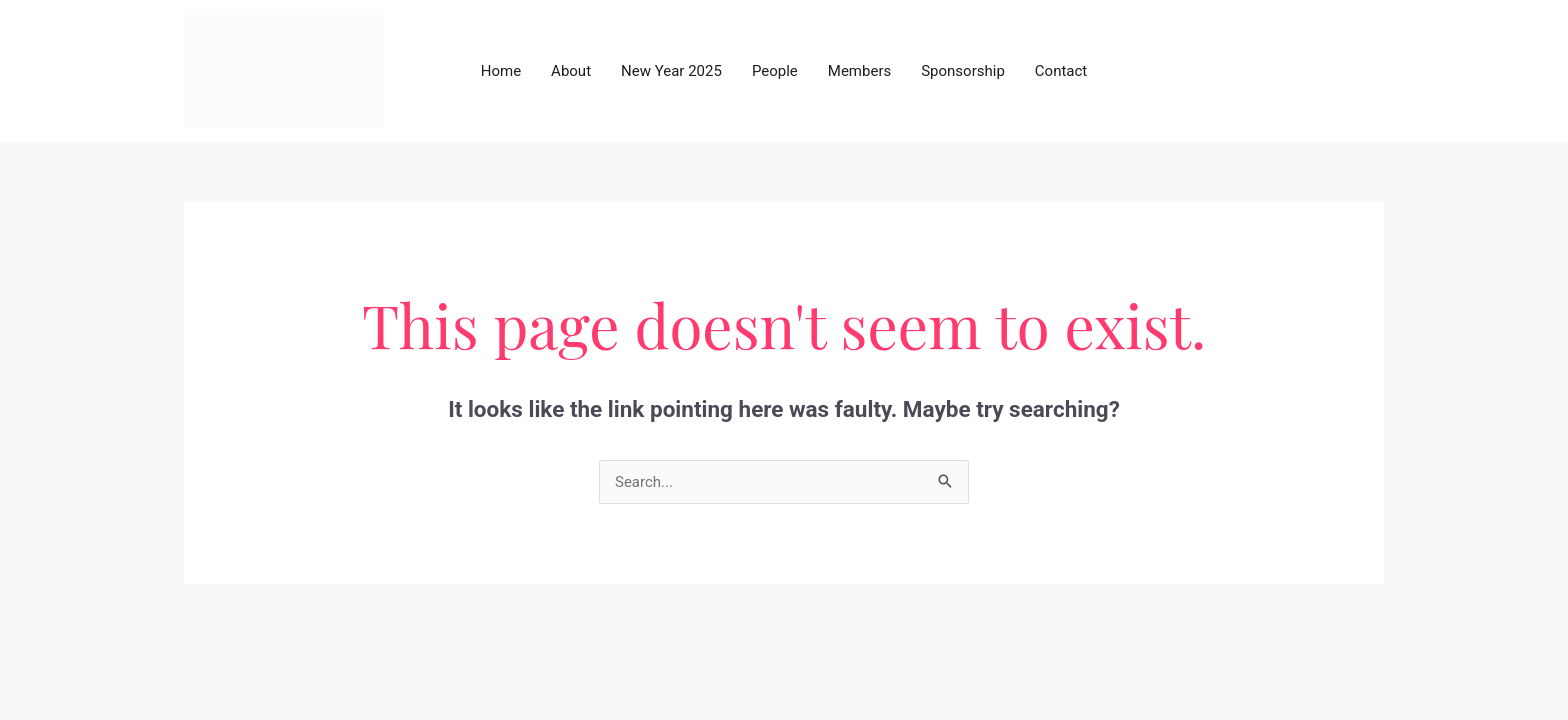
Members (859, 71)
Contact (1061, 71)
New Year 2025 (671, 71)
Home (501, 71)
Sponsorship (963, 71)
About (571, 71)
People (775, 71)
